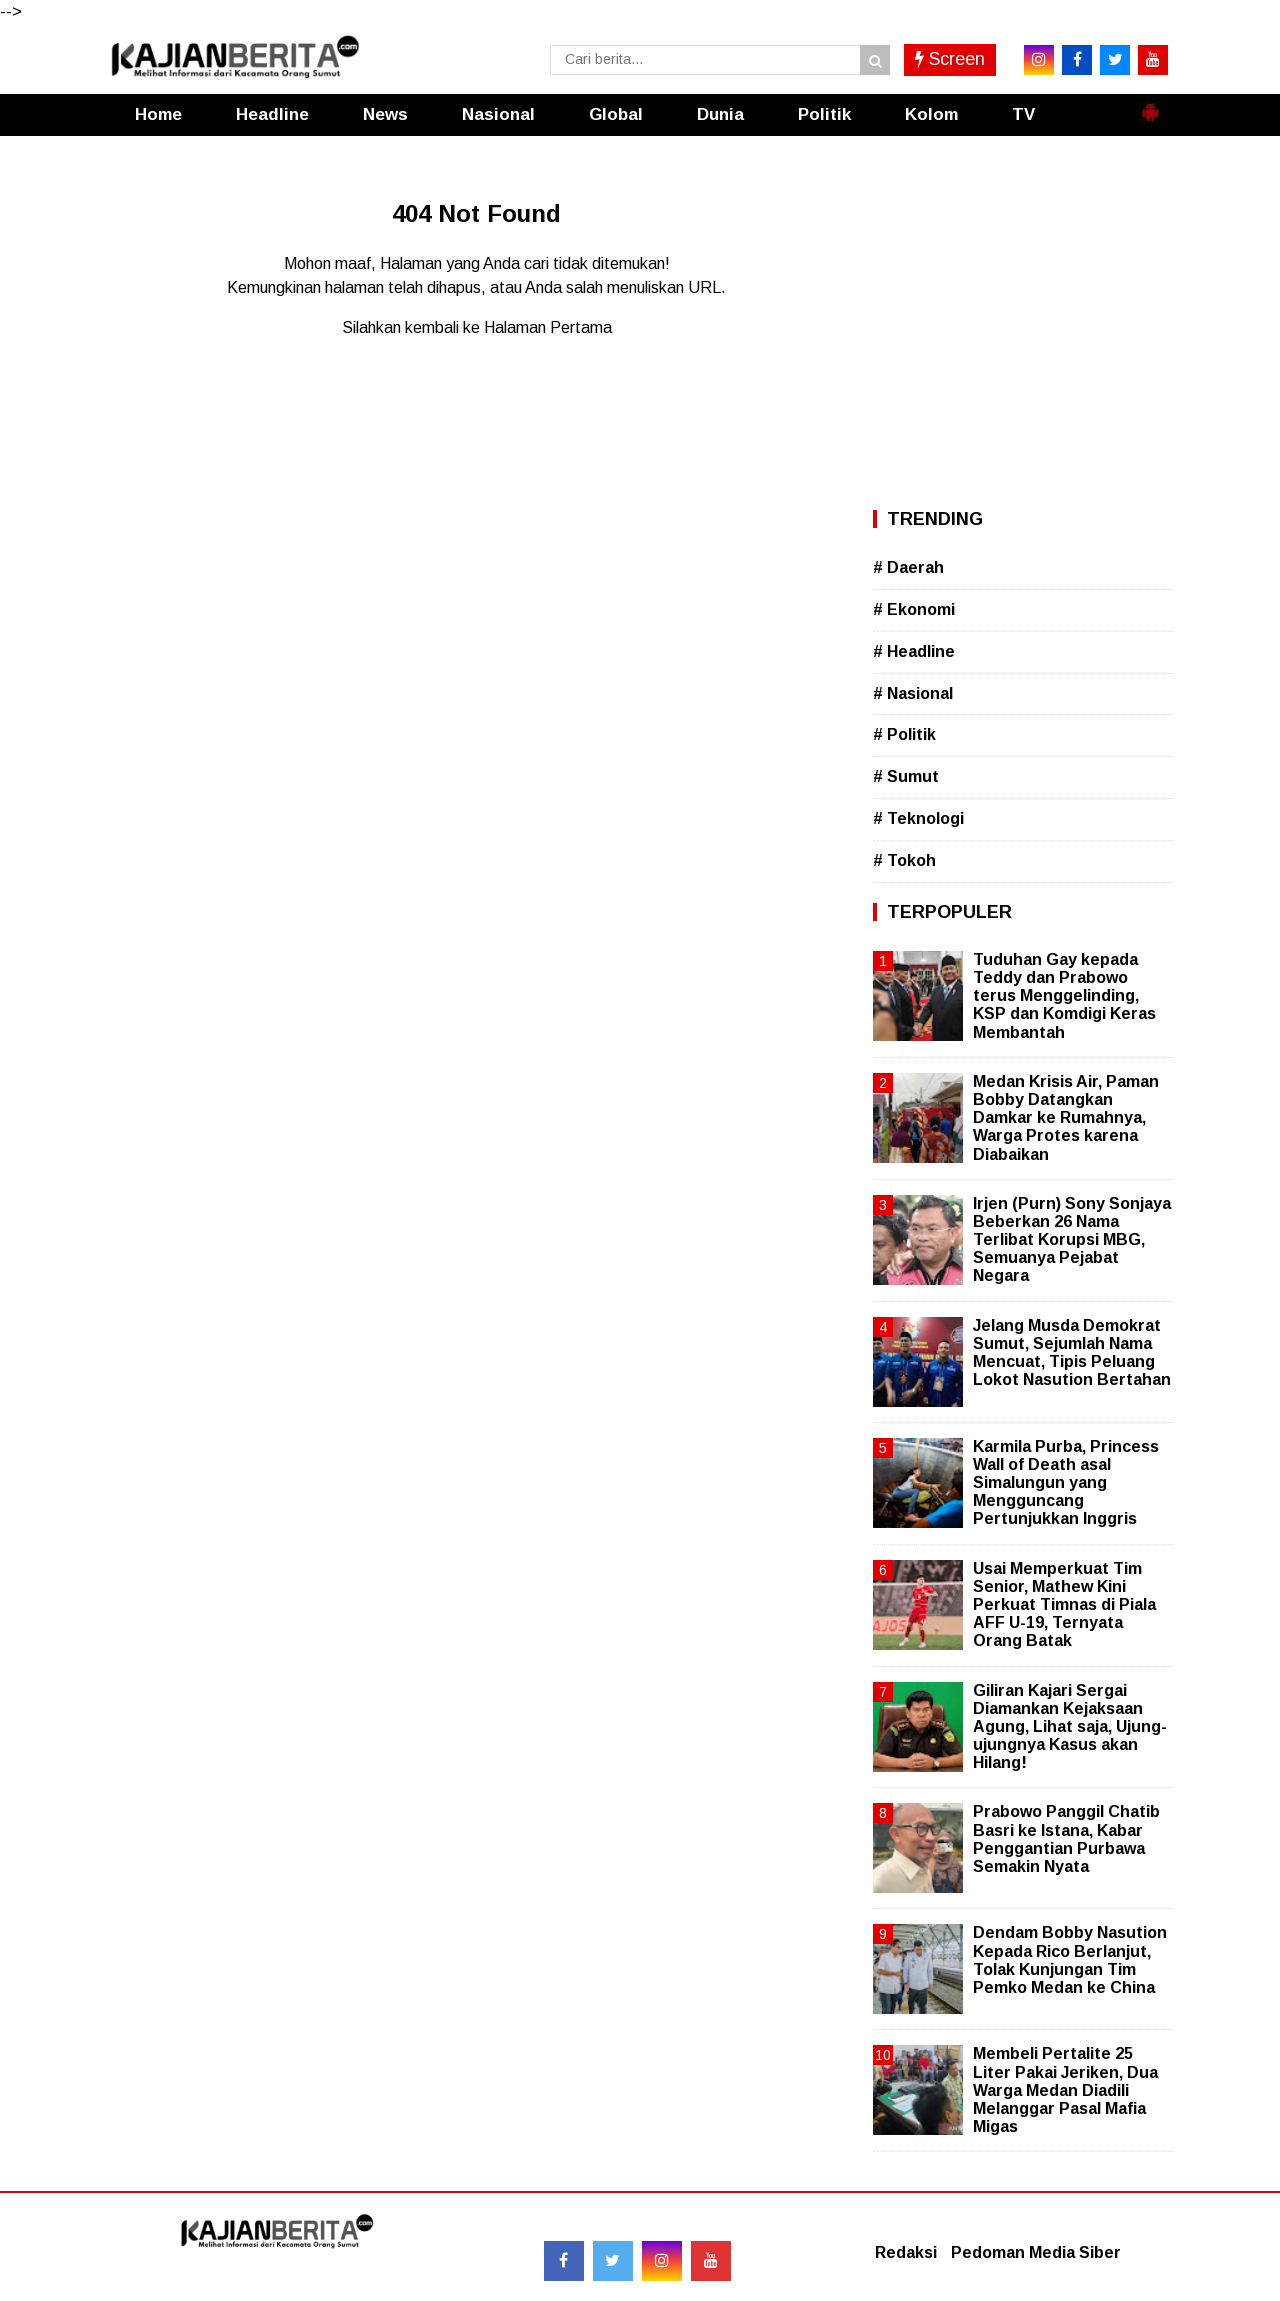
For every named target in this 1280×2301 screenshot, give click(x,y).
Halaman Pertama (548, 327)
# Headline (914, 651)
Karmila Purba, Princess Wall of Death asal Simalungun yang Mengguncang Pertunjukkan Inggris (1066, 1483)
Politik (824, 114)
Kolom (931, 114)
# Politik (904, 734)
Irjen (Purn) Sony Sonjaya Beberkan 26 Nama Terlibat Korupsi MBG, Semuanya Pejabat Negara (1072, 1240)
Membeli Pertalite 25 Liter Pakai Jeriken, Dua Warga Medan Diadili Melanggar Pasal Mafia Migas (1065, 2090)
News (385, 114)
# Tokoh (904, 860)
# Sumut (906, 776)
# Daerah (908, 567)
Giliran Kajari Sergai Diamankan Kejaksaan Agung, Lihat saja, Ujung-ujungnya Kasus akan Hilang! (1070, 1727)
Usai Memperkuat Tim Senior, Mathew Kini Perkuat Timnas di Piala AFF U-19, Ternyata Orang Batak (1064, 1605)
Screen (950, 59)
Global (616, 114)
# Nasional (913, 693)
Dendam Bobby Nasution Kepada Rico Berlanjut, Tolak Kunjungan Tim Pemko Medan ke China (1070, 1960)
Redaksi (906, 2252)
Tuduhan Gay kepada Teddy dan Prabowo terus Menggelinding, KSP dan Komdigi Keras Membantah (1064, 996)
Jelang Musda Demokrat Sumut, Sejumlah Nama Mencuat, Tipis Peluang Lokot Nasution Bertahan (1072, 1353)
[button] (1150, 104)
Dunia (720, 114)
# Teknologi (918, 818)
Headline (272, 114)
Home (158, 114)
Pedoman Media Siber (1036, 2252)
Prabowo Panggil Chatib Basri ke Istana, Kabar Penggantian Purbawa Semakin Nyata (1066, 1839)
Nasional (498, 114)
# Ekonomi (914, 609)
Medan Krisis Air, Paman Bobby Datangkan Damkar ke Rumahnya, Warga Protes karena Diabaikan (1066, 1118)
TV (1023, 114)
